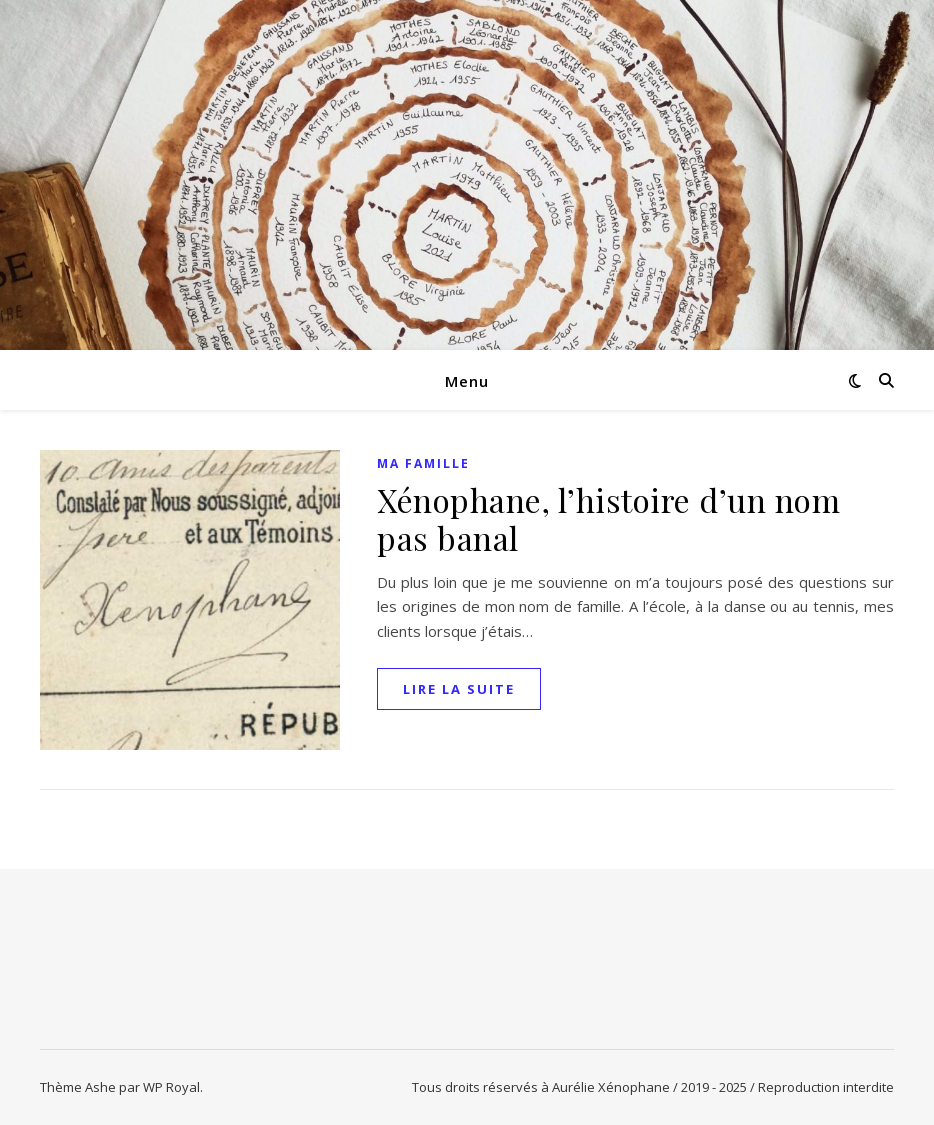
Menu (467, 381)
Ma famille (423, 463)
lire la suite (459, 689)
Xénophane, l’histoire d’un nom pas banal (608, 518)
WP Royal (171, 1087)
